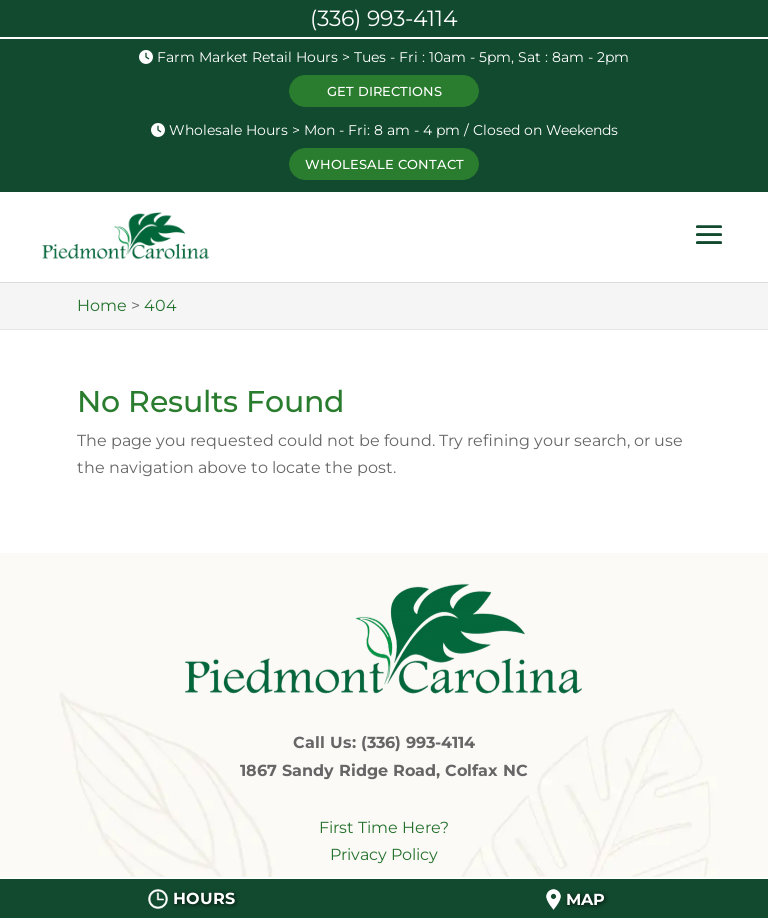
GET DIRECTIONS (384, 91)
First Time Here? (384, 827)
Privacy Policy (384, 854)
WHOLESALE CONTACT (384, 164)
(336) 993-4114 (384, 18)
